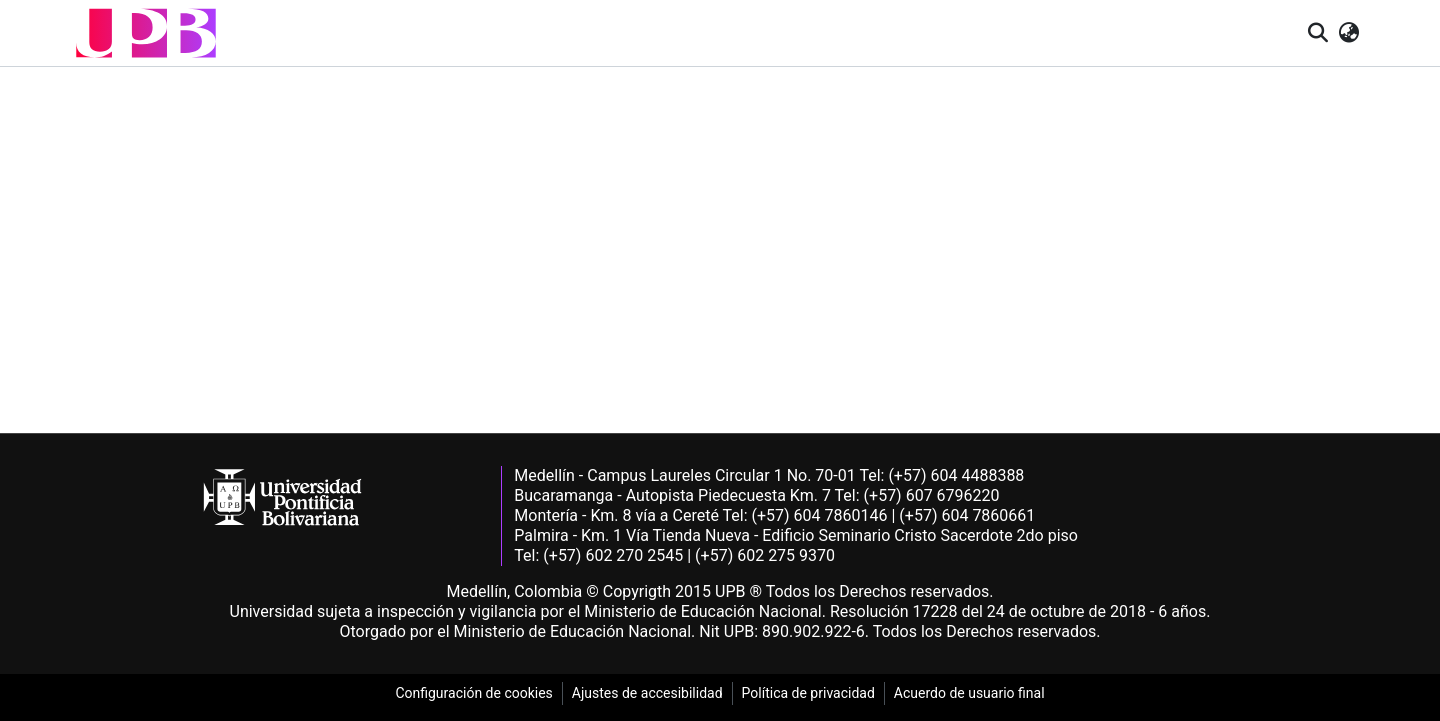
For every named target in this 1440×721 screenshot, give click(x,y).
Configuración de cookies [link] (473, 693)
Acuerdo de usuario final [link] (969, 693)
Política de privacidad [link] (808, 693)
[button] (146, 33)
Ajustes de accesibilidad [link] (647, 693)
